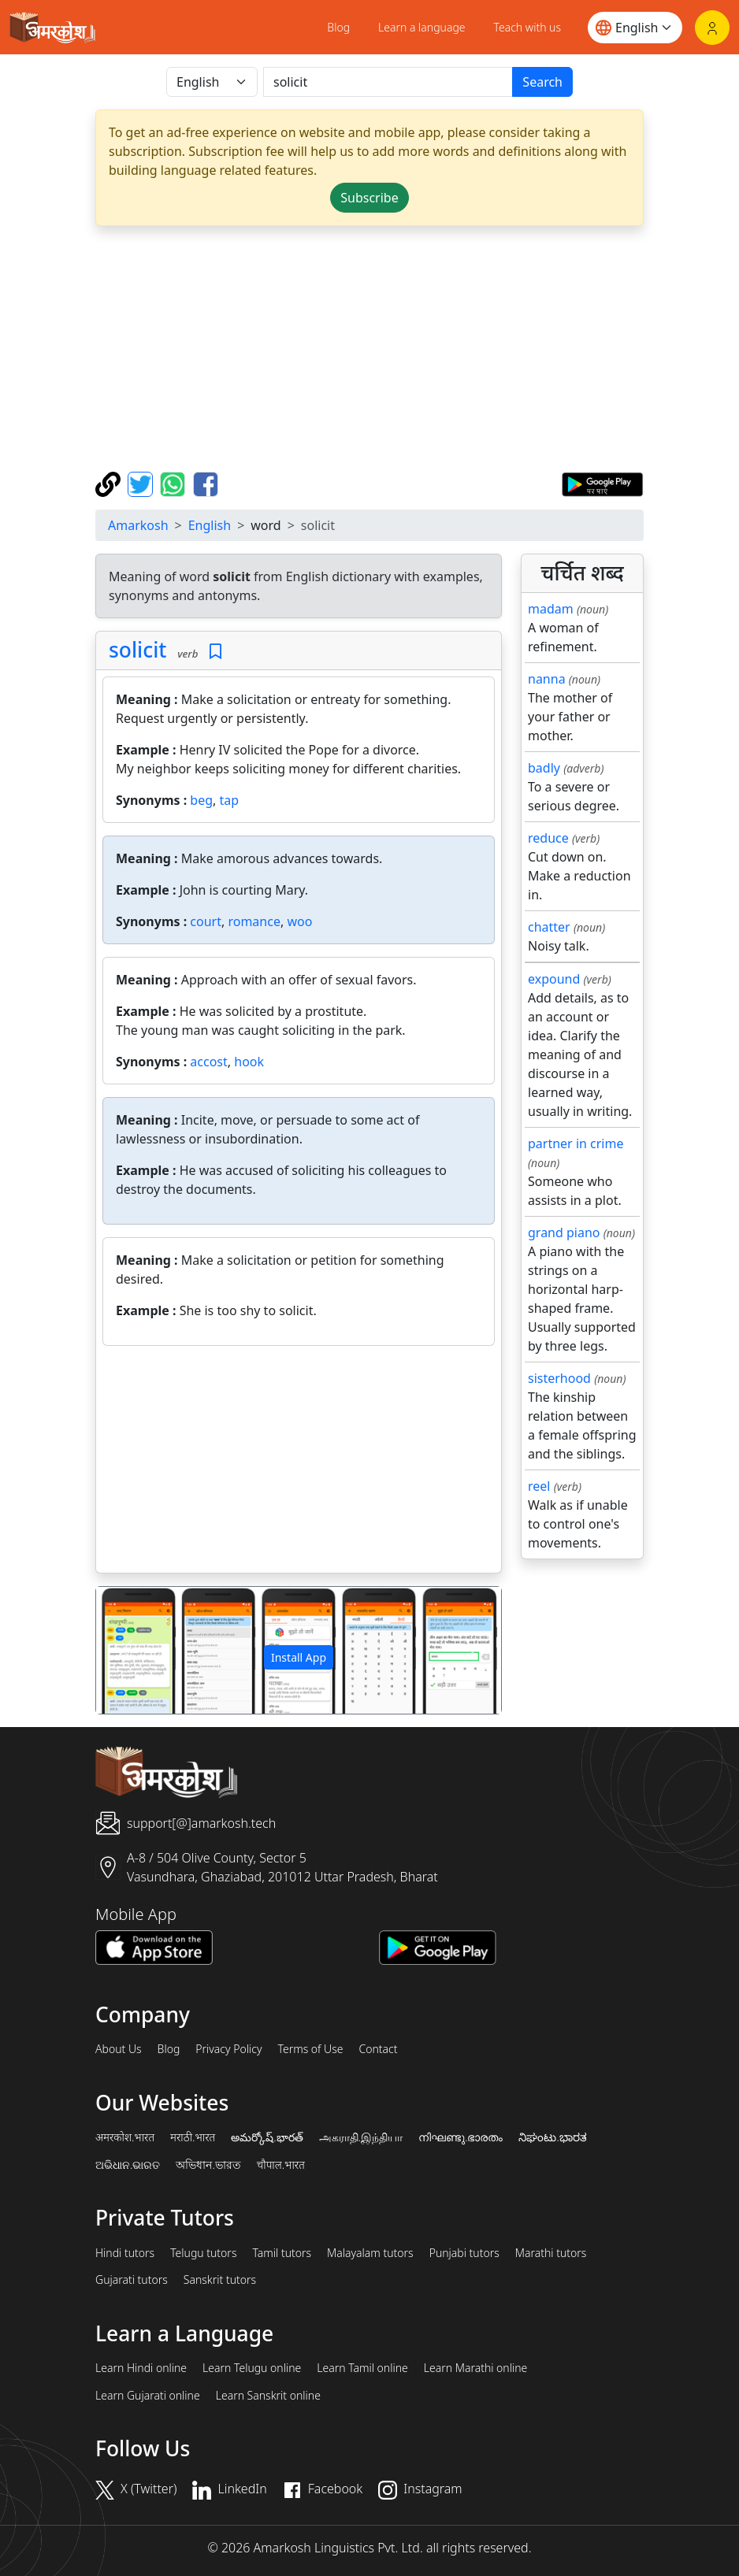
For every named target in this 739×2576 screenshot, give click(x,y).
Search (542, 82)
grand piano (564, 1232)
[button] (126, 1650)
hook (249, 1061)
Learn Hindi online (141, 2368)
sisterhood (559, 1378)
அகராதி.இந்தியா (361, 2137)
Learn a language (422, 27)
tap (230, 800)
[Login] (712, 27)
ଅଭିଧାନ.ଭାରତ (127, 2165)
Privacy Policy (228, 2049)
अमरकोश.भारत (124, 2137)
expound (554, 979)
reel (539, 1486)
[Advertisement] (369, 349)
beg (201, 800)
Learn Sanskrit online (268, 2396)
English (209, 525)
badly (544, 768)
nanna (547, 679)
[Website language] (635, 27)
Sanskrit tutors (220, 2280)
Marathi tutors (551, 2253)
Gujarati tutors (131, 2280)
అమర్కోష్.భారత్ (267, 2137)
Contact (377, 2049)
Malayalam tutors (370, 2253)
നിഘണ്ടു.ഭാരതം (460, 2137)
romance (254, 921)
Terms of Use (310, 2049)
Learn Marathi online (476, 2368)
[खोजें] (388, 82)
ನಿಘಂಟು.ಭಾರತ (552, 2137)
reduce (548, 838)
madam (551, 608)
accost (208, 1061)
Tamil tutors (281, 2253)
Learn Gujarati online (147, 2396)
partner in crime (575, 1143)
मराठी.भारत (192, 2137)
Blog (338, 27)
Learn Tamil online (362, 2368)
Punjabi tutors (464, 2253)
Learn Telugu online (251, 2368)
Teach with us (527, 27)
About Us (118, 2049)
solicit (137, 650)
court (205, 921)
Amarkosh (138, 525)
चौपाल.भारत (281, 2165)
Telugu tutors (203, 2253)
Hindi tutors (124, 2253)
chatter (549, 927)
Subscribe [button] (369, 197)
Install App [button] (298, 1657)
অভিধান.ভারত (208, 2165)
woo (299, 921)
